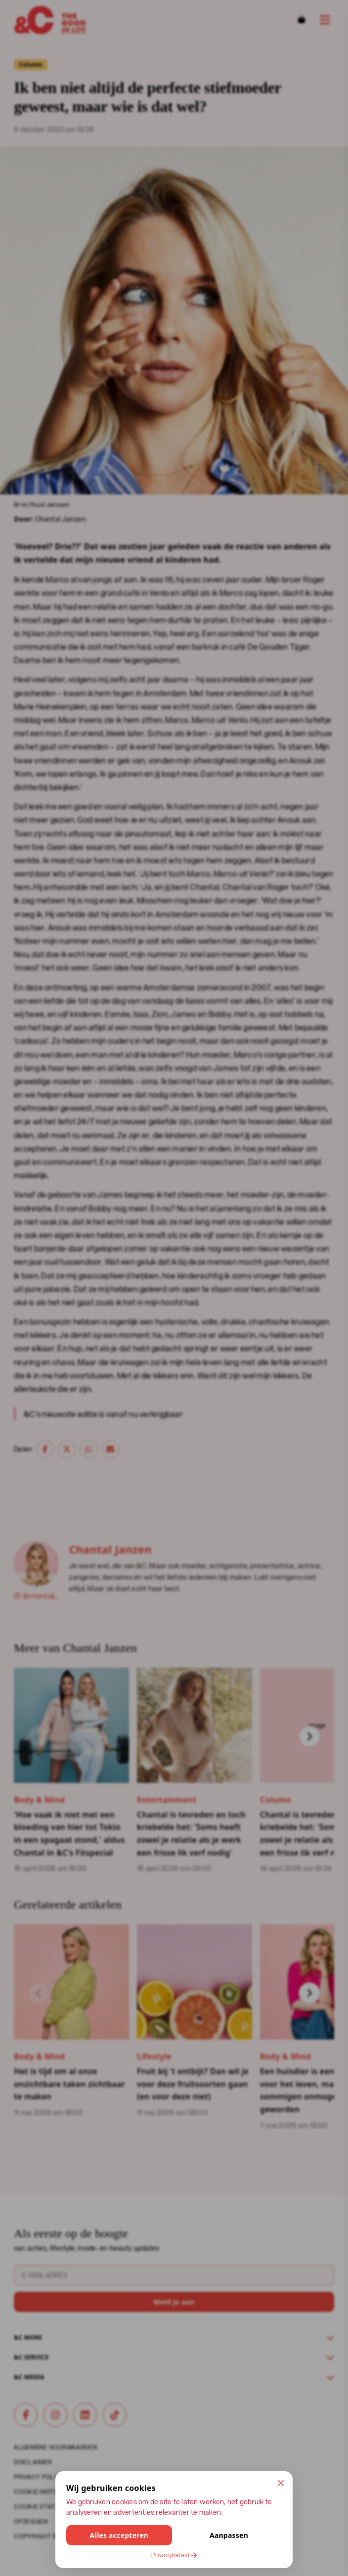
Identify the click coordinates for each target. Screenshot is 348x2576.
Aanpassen (229, 2535)
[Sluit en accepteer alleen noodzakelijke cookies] (281, 2483)
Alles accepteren (119, 2535)
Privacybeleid (173, 2555)
